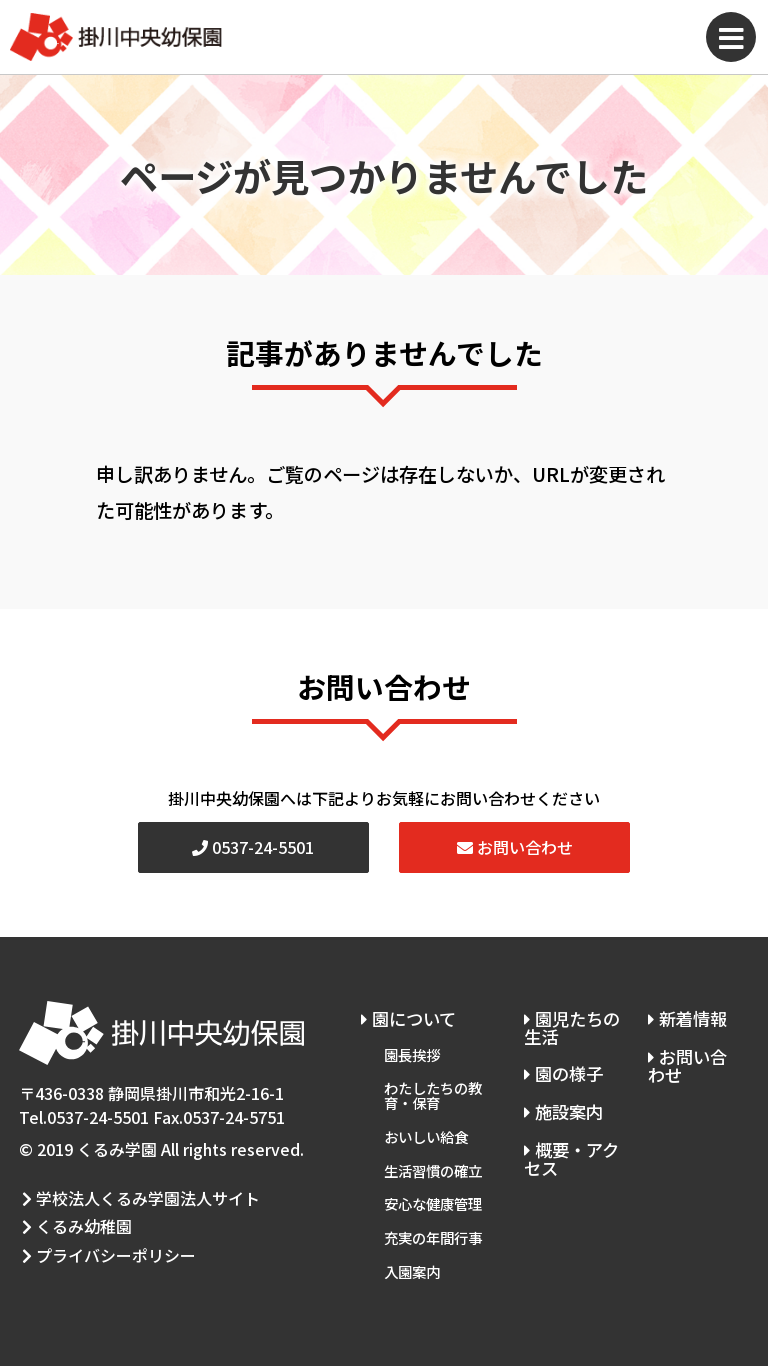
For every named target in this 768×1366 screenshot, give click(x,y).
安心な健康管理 (433, 1190)
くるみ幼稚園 (74, 1220)
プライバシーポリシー (106, 1244)
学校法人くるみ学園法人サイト (138, 1195)
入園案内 (412, 1253)
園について (410, 1017)
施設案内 (561, 1105)
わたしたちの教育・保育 (433, 1089)
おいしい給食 (426, 1127)
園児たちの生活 (570, 1027)
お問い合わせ (515, 847)
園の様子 (561, 1070)
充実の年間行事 (433, 1222)
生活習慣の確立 (433, 1159)
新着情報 (687, 1017)
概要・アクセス (570, 1151)
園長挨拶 (412, 1050)
